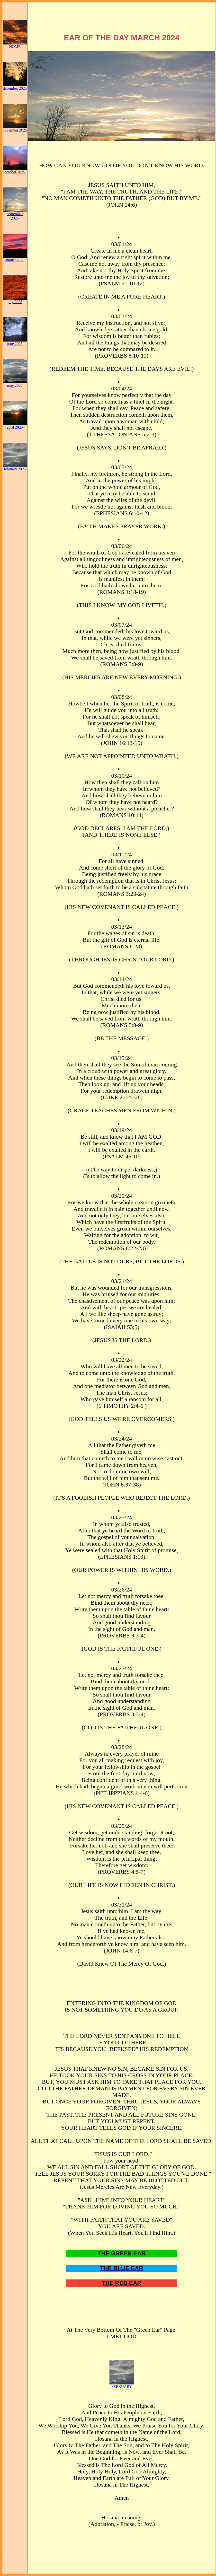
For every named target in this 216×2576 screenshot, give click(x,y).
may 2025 (15, 383)
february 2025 (15, 467)
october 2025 (15, 170)
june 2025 (15, 342)
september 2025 (15, 214)
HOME (15, 45)
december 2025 (15, 86)
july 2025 (15, 300)
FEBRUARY (121, 2385)
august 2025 (15, 258)
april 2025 (15, 425)
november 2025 (15, 128)
